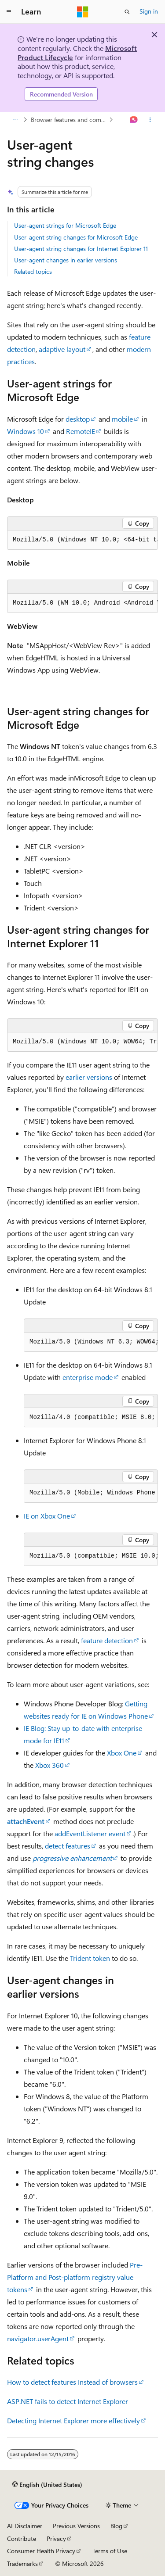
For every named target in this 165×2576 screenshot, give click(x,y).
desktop (78, 418)
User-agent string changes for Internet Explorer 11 (81, 248)
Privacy (56, 2538)
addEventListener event (90, 1833)
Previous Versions (76, 2526)
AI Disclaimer (24, 2526)
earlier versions (89, 1077)
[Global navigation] (9, 12)
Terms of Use (109, 2551)
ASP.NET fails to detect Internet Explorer (67, 2401)
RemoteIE (80, 431)
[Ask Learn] (134, 120)
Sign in (148, 11)
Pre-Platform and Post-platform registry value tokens (75, 2277)
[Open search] (127, 12)
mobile (122, 418)
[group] (82, 540)
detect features (67, 1845)
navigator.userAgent (38, 2338)
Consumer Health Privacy (41, 2551)
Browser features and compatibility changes (69, 119)
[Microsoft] (82, 12)
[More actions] (150, 120)
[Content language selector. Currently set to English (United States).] (47, 2484)
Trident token (90, 1958)
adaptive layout (62, 349)
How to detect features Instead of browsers (72, 2381)
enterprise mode (87, 1377)
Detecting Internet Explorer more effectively (73, 2420)
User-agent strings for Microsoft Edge (65, 225)
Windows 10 (25, 431)
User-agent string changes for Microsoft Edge (76, 237)
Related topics (33, 271)
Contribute (21, 2538)
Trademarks (22, 2563)
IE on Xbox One (47, 1515)
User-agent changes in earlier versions (65, 260)
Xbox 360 (49, 1765)
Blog (116, 2526)
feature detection (107, 1640)
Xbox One (121, 1752)
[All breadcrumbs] (14, 120)
